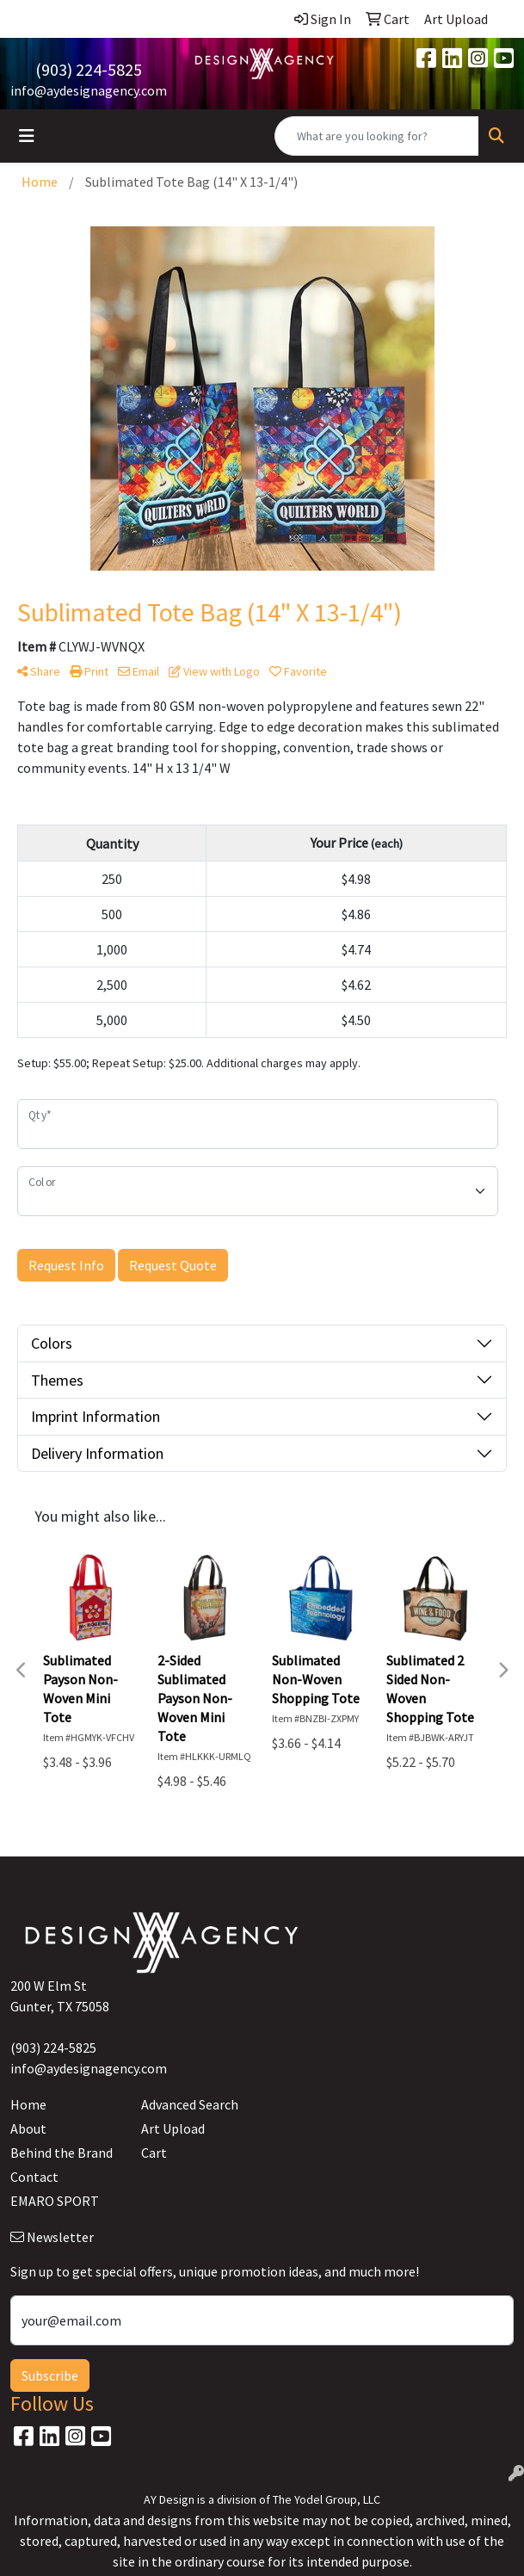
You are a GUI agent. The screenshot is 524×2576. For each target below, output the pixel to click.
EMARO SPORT (54, 2200)
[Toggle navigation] (27, 136)
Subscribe (50, 2375)
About (28, 2128)
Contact (34, 2176)
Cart (154, 2152)
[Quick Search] (376, 136)
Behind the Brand (61, 2152)
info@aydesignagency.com (88, 90)
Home (28, 2104)
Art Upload (173, 2128)
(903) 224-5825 (88, 69)
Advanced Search (189, 2104)
